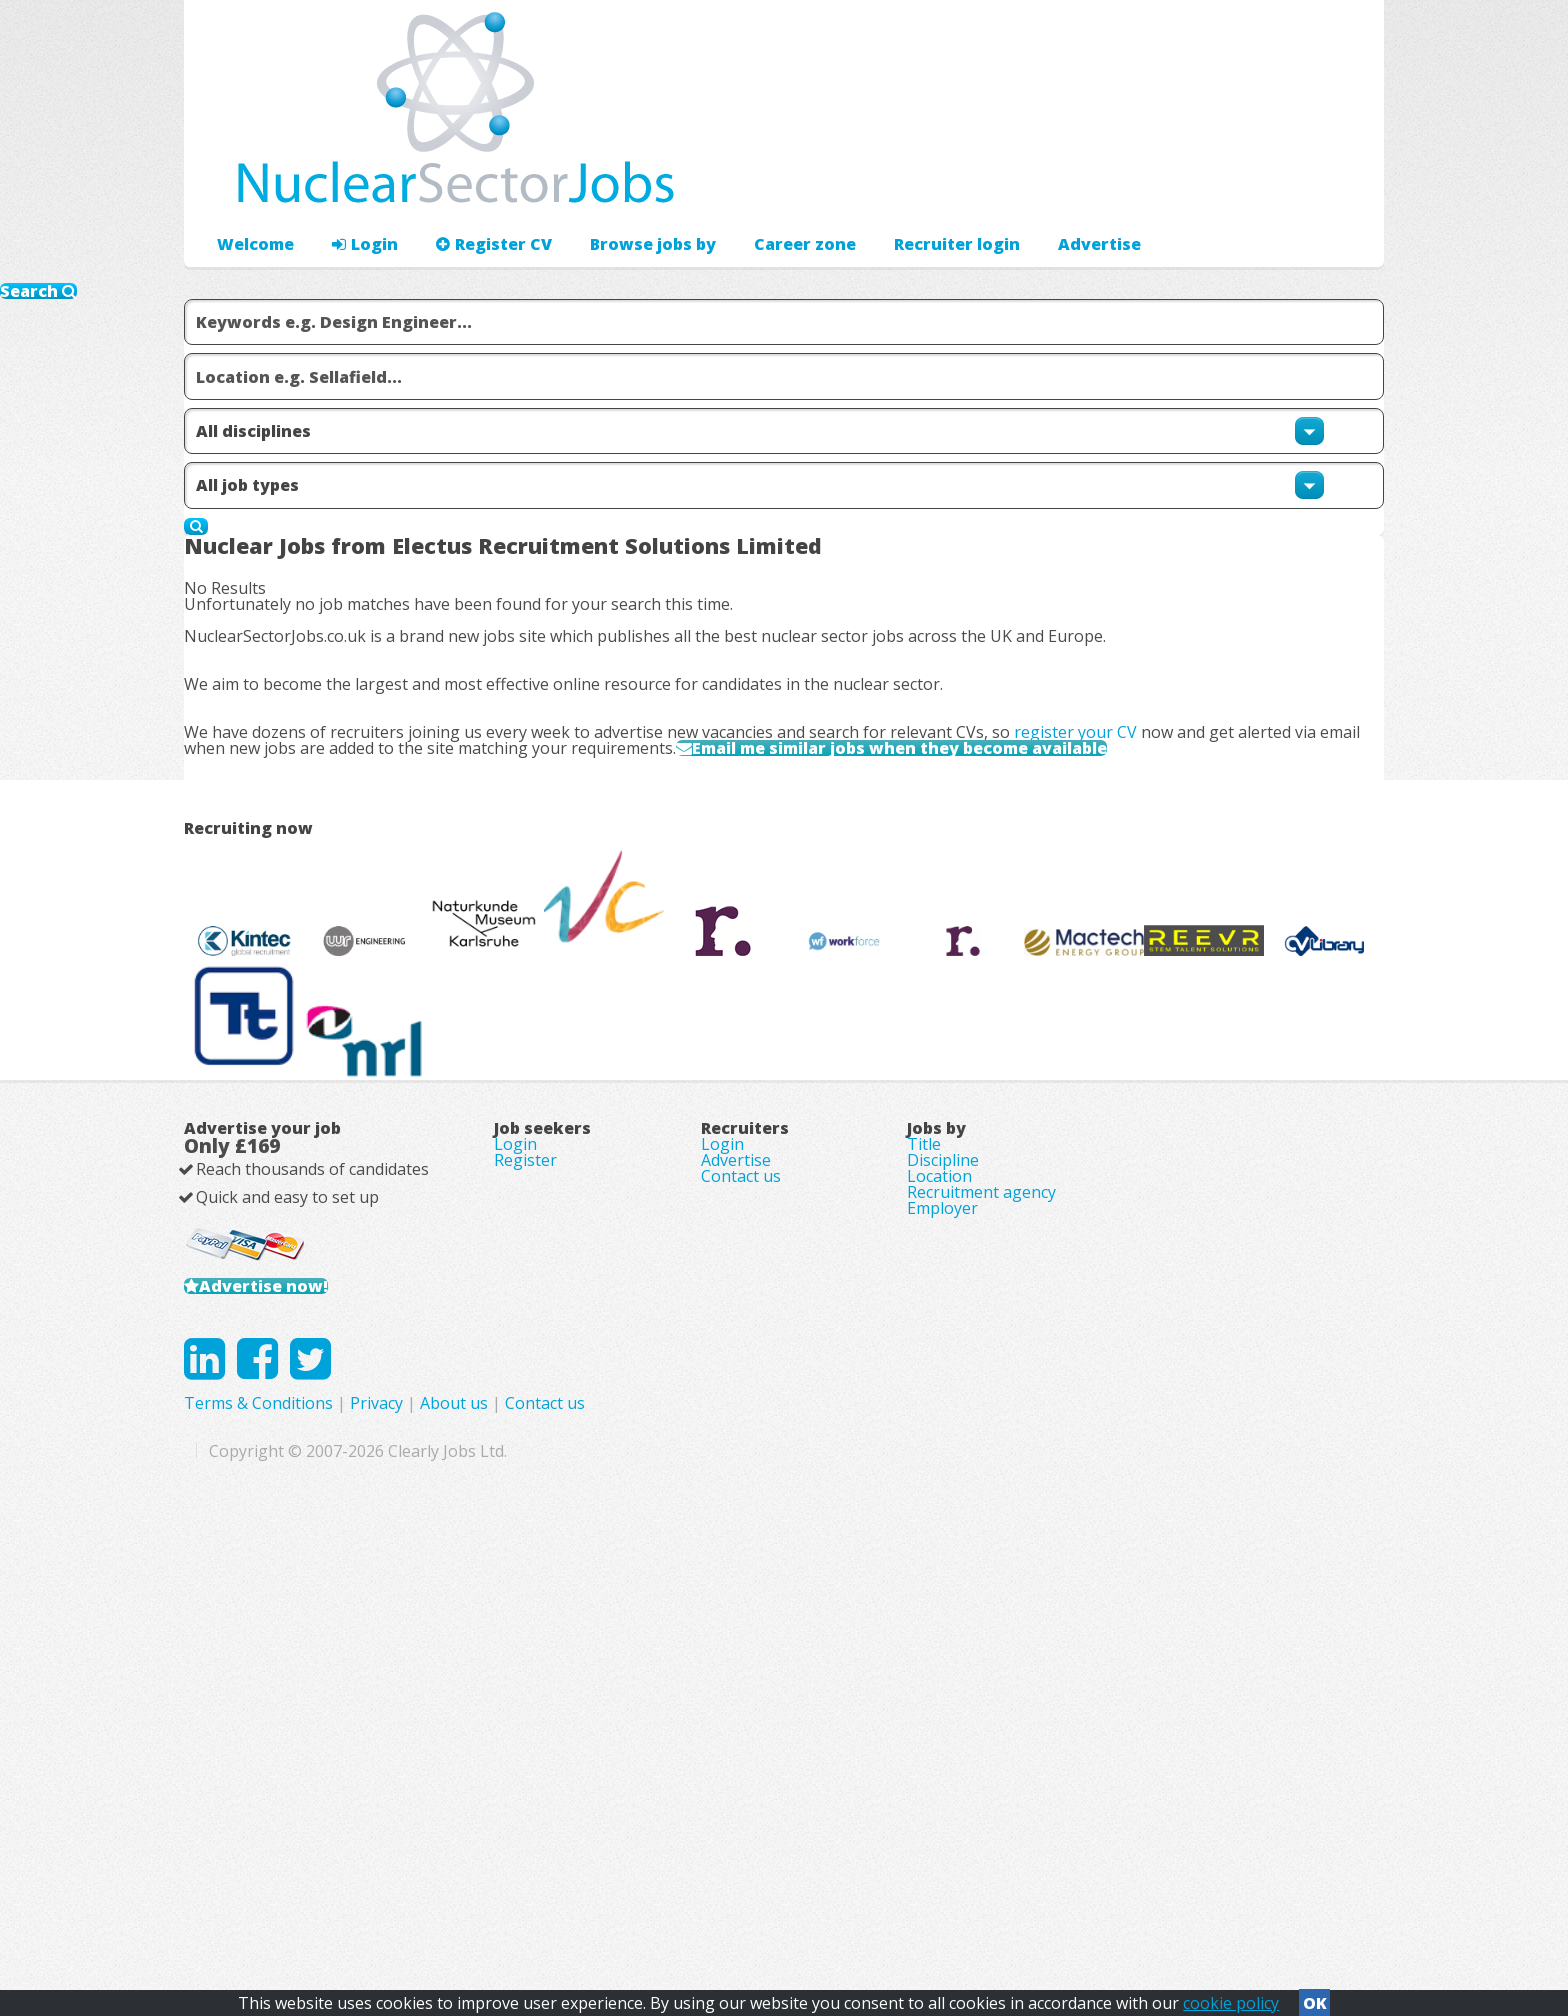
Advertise (1165, 185)
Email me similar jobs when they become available (994, 840)
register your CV (1107, 799)
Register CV (473, 185)
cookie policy (1231, 1997)
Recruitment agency (981, 1576)
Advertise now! (292, 1677)
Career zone (763, 185)
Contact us (741, 1548)
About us (854, 1846)
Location (939, 1548)
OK (1315, 1997)
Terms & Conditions (658, 1846)
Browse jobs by (621, 185)
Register (525, 1520)
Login (353, 185)
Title (924, 1492)
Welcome (250, 185)
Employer (942, 1604)
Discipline (943, 1520)
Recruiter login (1295, 185)
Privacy (776, 1846)
